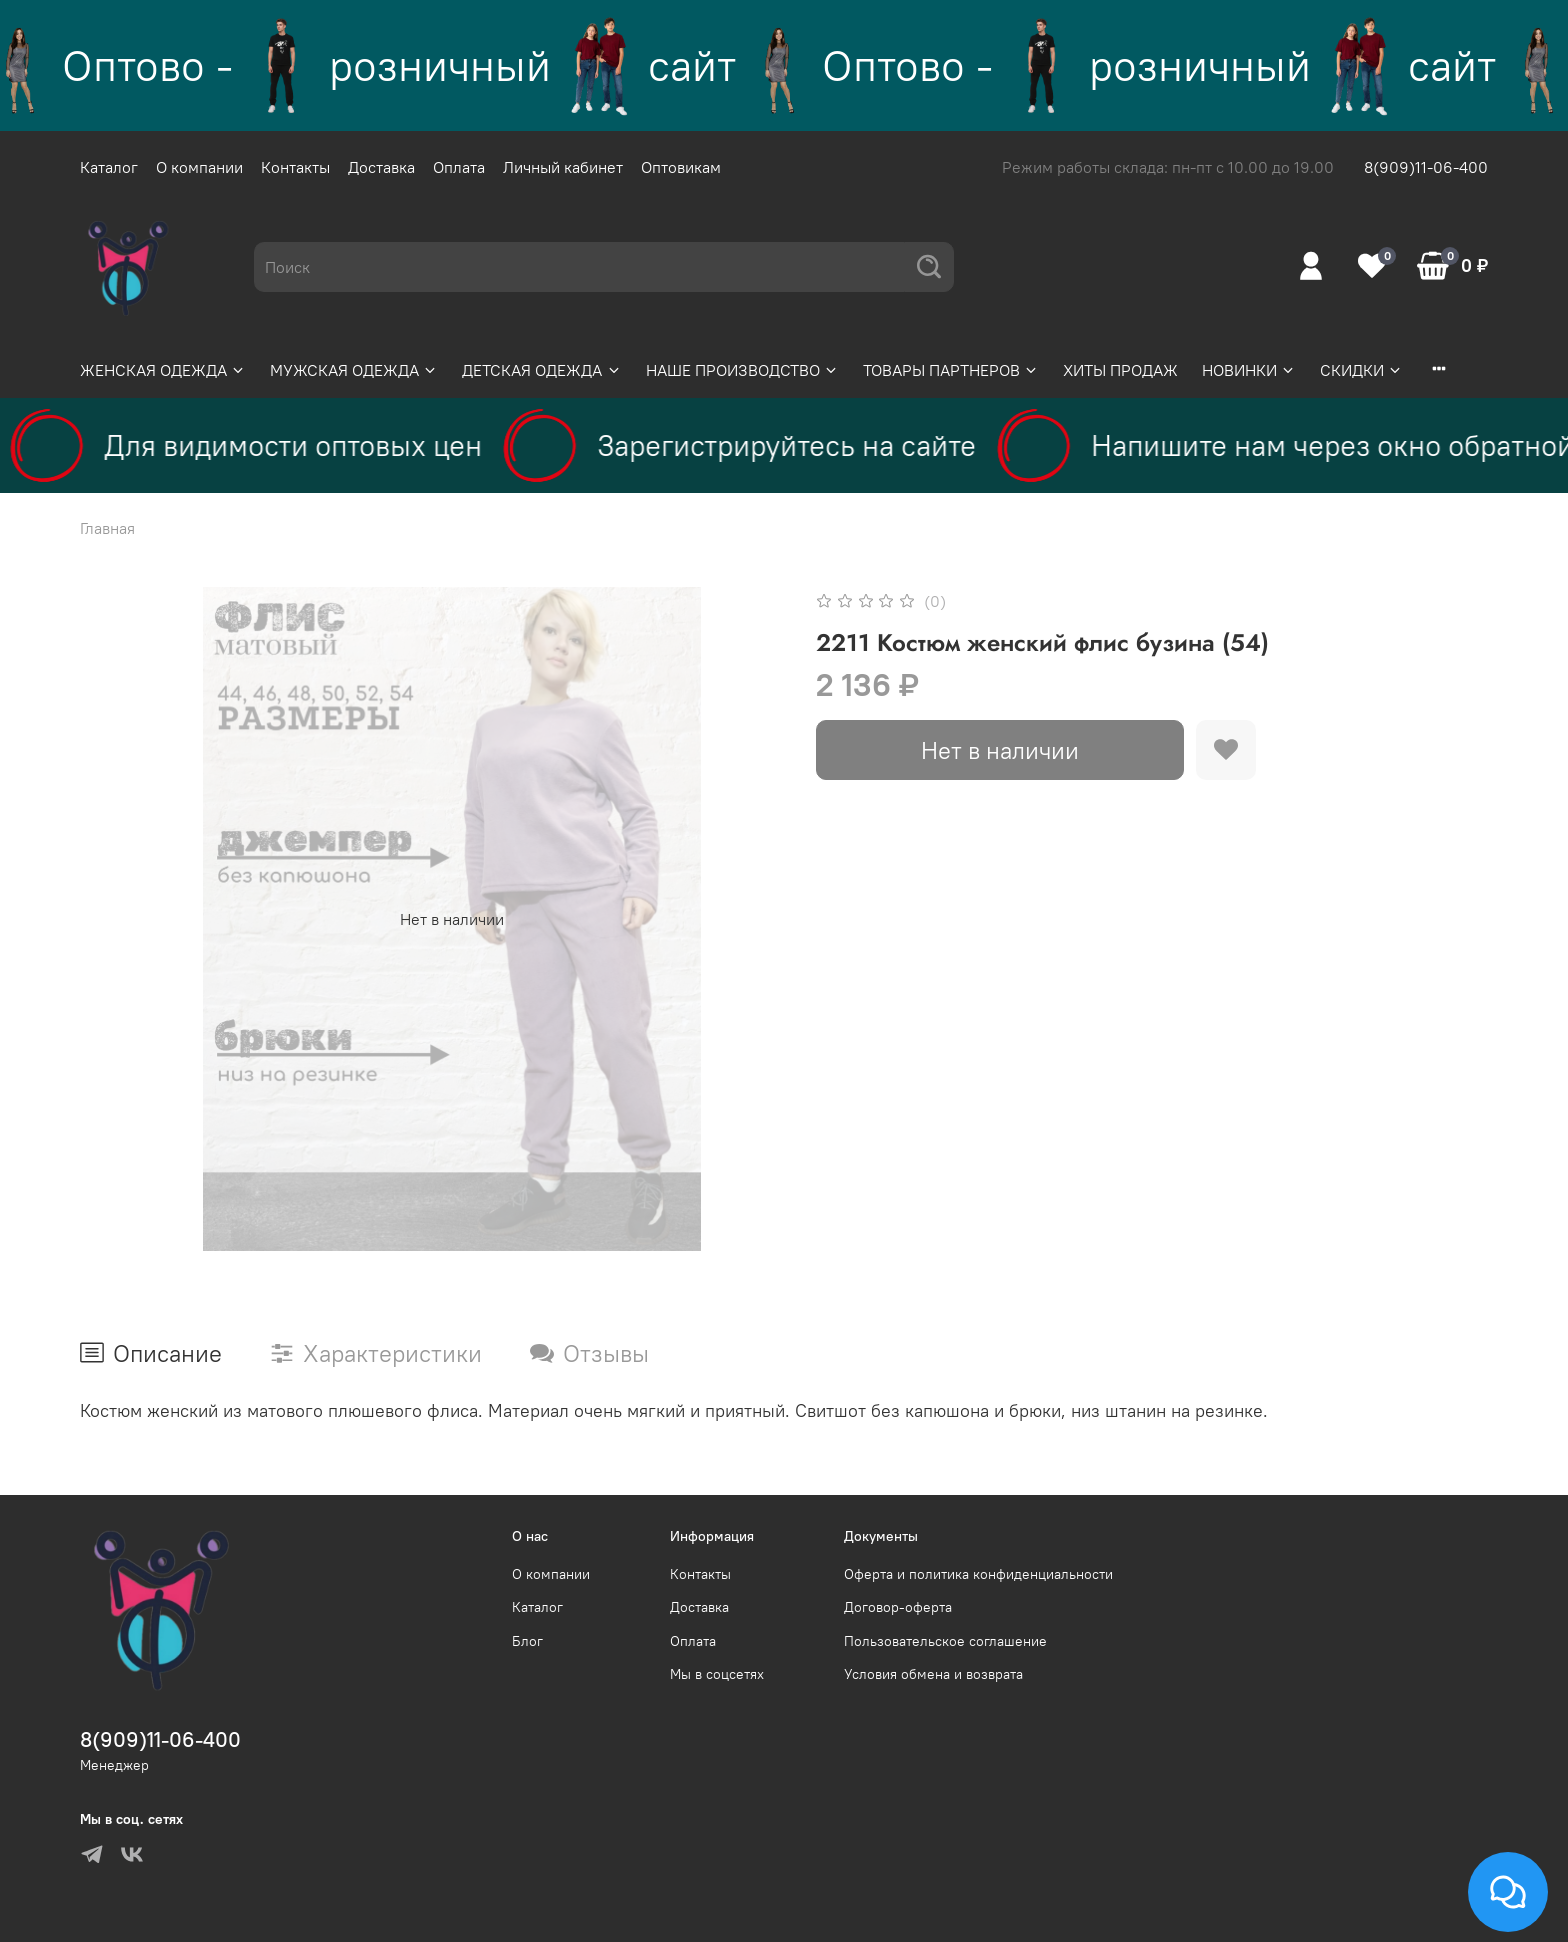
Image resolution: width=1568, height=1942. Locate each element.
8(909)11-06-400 (1426, 167)
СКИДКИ (1361, 370)
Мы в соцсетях (717, 1674)
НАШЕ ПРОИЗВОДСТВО (742, 370)
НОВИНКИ (1249, 370)
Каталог (109, 167)
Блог (527, 1641)
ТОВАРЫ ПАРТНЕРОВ (951, 370)
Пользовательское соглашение (945, 1641)
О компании (199, 167)
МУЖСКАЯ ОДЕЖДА (354, 370)
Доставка (381, 167)
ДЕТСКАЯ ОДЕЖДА (541, 370)
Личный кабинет (563, 167)
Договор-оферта (898, 1607)
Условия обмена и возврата (933, 1674)
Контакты (295, 167)
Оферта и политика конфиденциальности (978, 1574)
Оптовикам (681, 167)
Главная (107, 528)
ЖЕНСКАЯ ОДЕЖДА (163, 370)
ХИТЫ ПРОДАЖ (1120, 370)
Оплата (459, 167)
